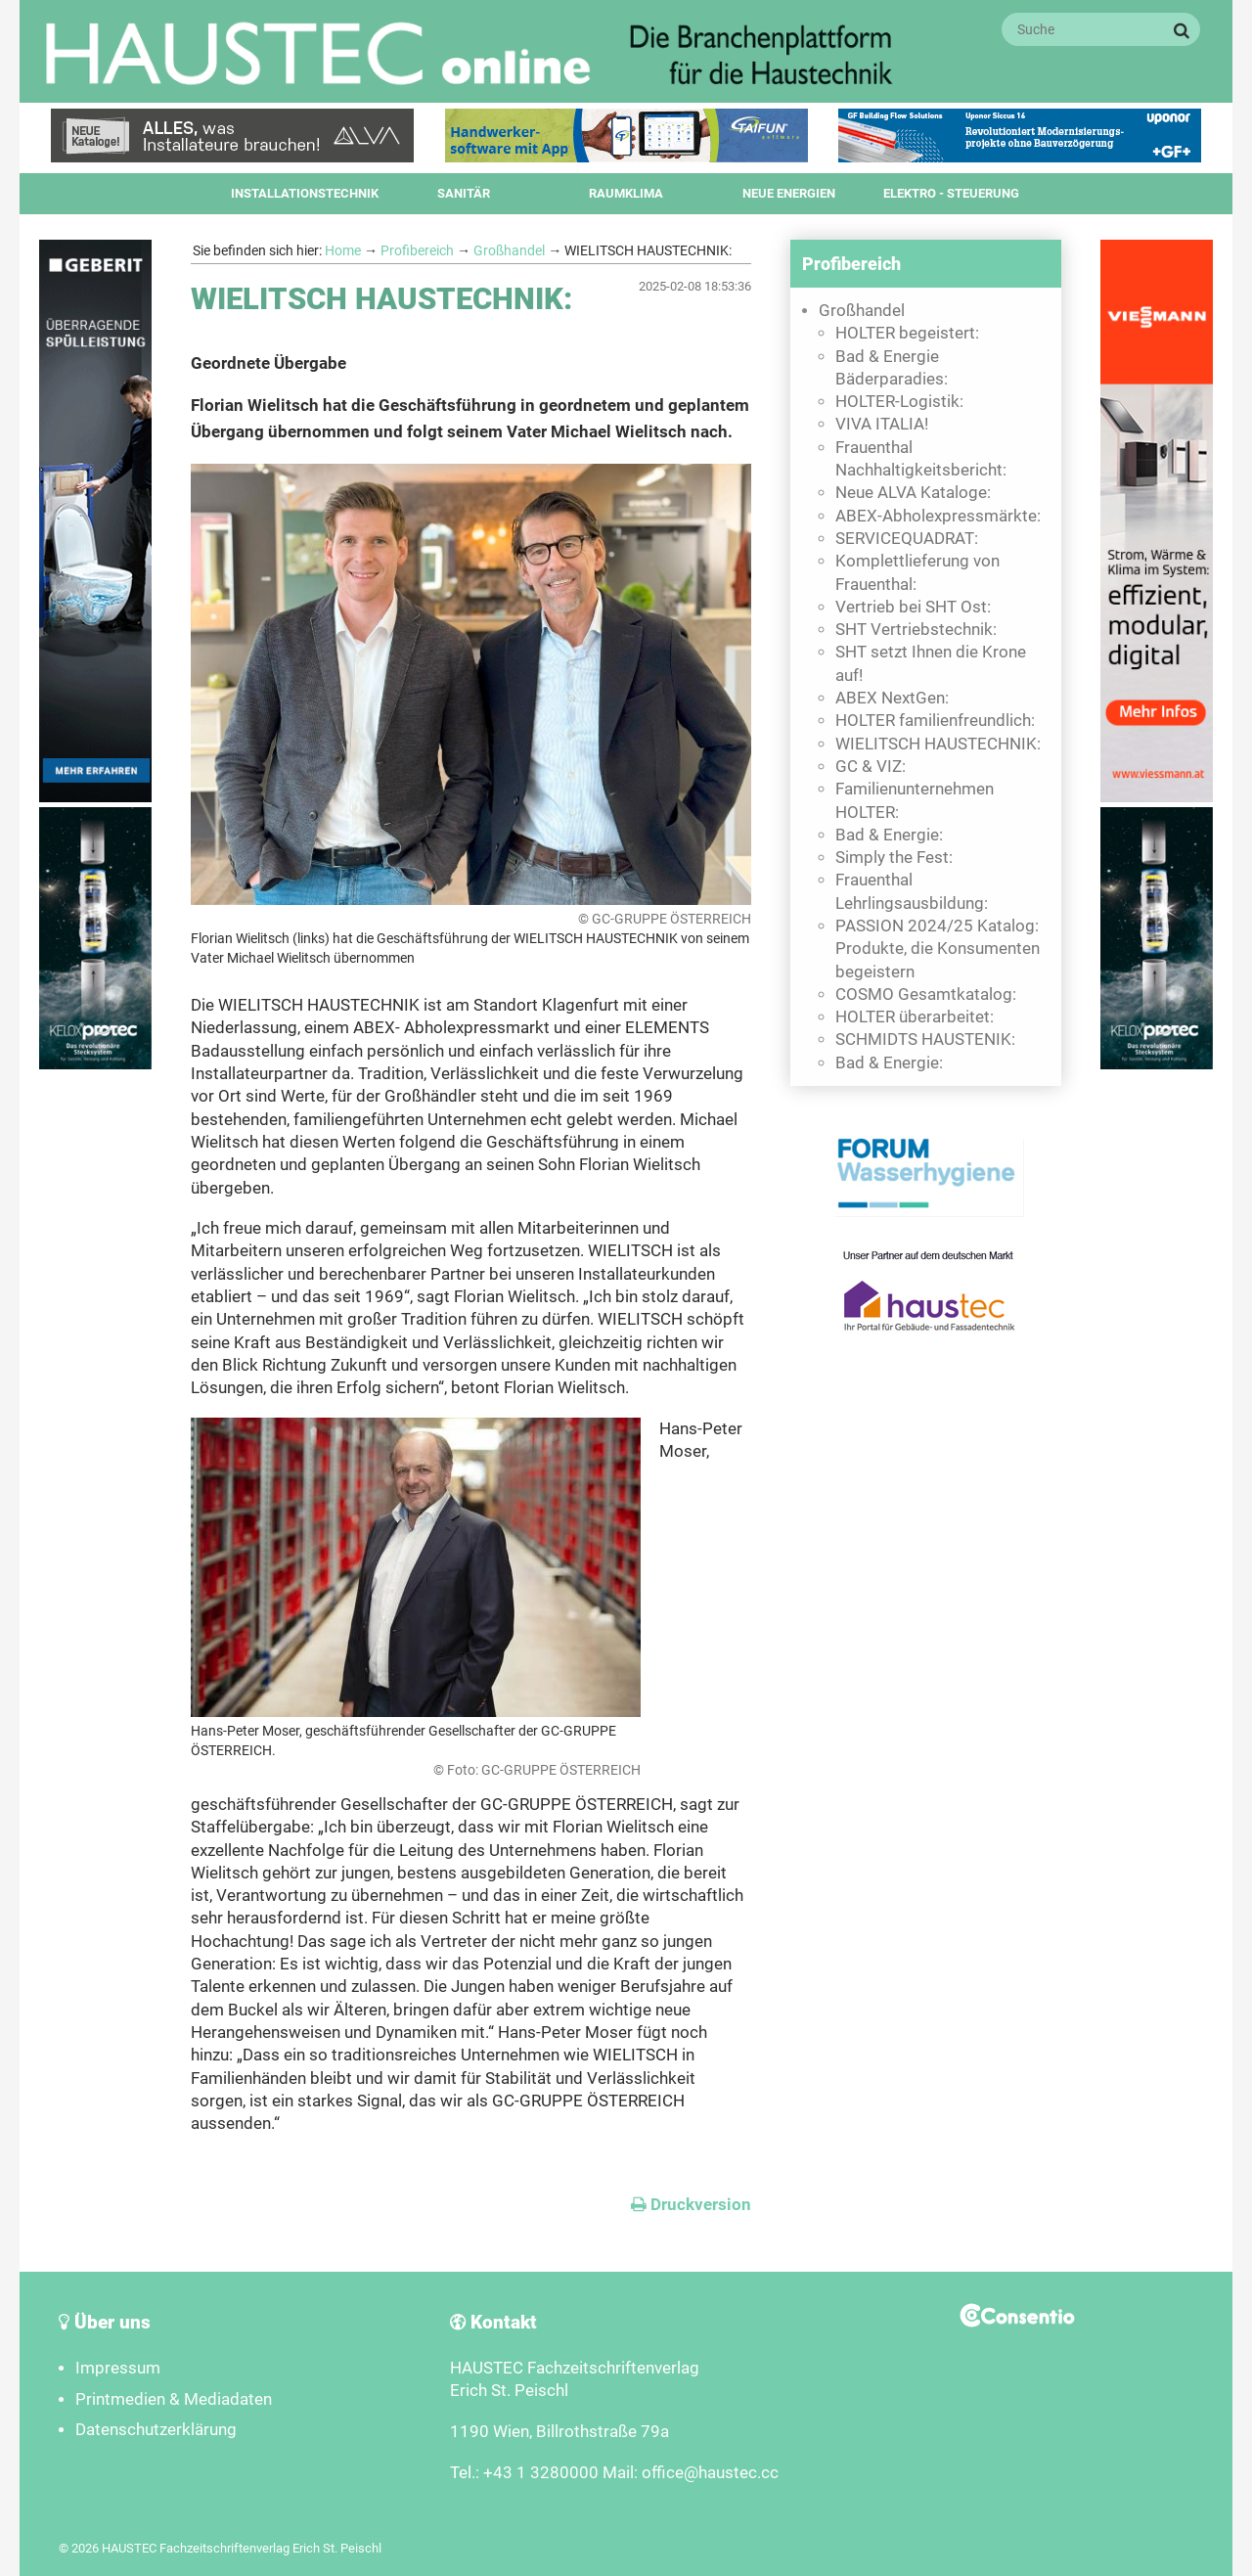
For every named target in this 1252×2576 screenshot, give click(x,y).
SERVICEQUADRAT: (906, 538)
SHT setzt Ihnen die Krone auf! (930, 663)
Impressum (117, 2368)
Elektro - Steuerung (951, 193)
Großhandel (509, 250)
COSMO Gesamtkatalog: (925, 994)
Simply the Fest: (894, 857)
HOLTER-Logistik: (899, 401)
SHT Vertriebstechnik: (916, 629)
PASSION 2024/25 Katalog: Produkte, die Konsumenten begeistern (937, 949)
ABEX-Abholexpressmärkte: (938, 516)
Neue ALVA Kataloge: (913, 492)
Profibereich (417, 250)
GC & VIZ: (870, 766)
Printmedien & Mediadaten (173, 2399)
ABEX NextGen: (892, 698)
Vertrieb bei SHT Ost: (913, 607)
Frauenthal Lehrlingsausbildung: (911, 891)
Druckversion (691, 2204)
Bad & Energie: (889, 835)
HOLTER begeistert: (907, 333)
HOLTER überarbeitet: (914, 1017)
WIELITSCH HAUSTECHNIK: (938, 744)
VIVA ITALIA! (881, 424)
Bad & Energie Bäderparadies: (891, 367)
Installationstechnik (305, 193)
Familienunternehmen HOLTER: (914, 800)
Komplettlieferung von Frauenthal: (917, 572)
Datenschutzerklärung (156, 2429)
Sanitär (463, 193)
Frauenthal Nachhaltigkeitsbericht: (920, 458)
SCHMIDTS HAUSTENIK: (925, 1039)
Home (343, 250)
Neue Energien (788, 193)
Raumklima (626, 193)
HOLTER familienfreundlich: (935, 720)
